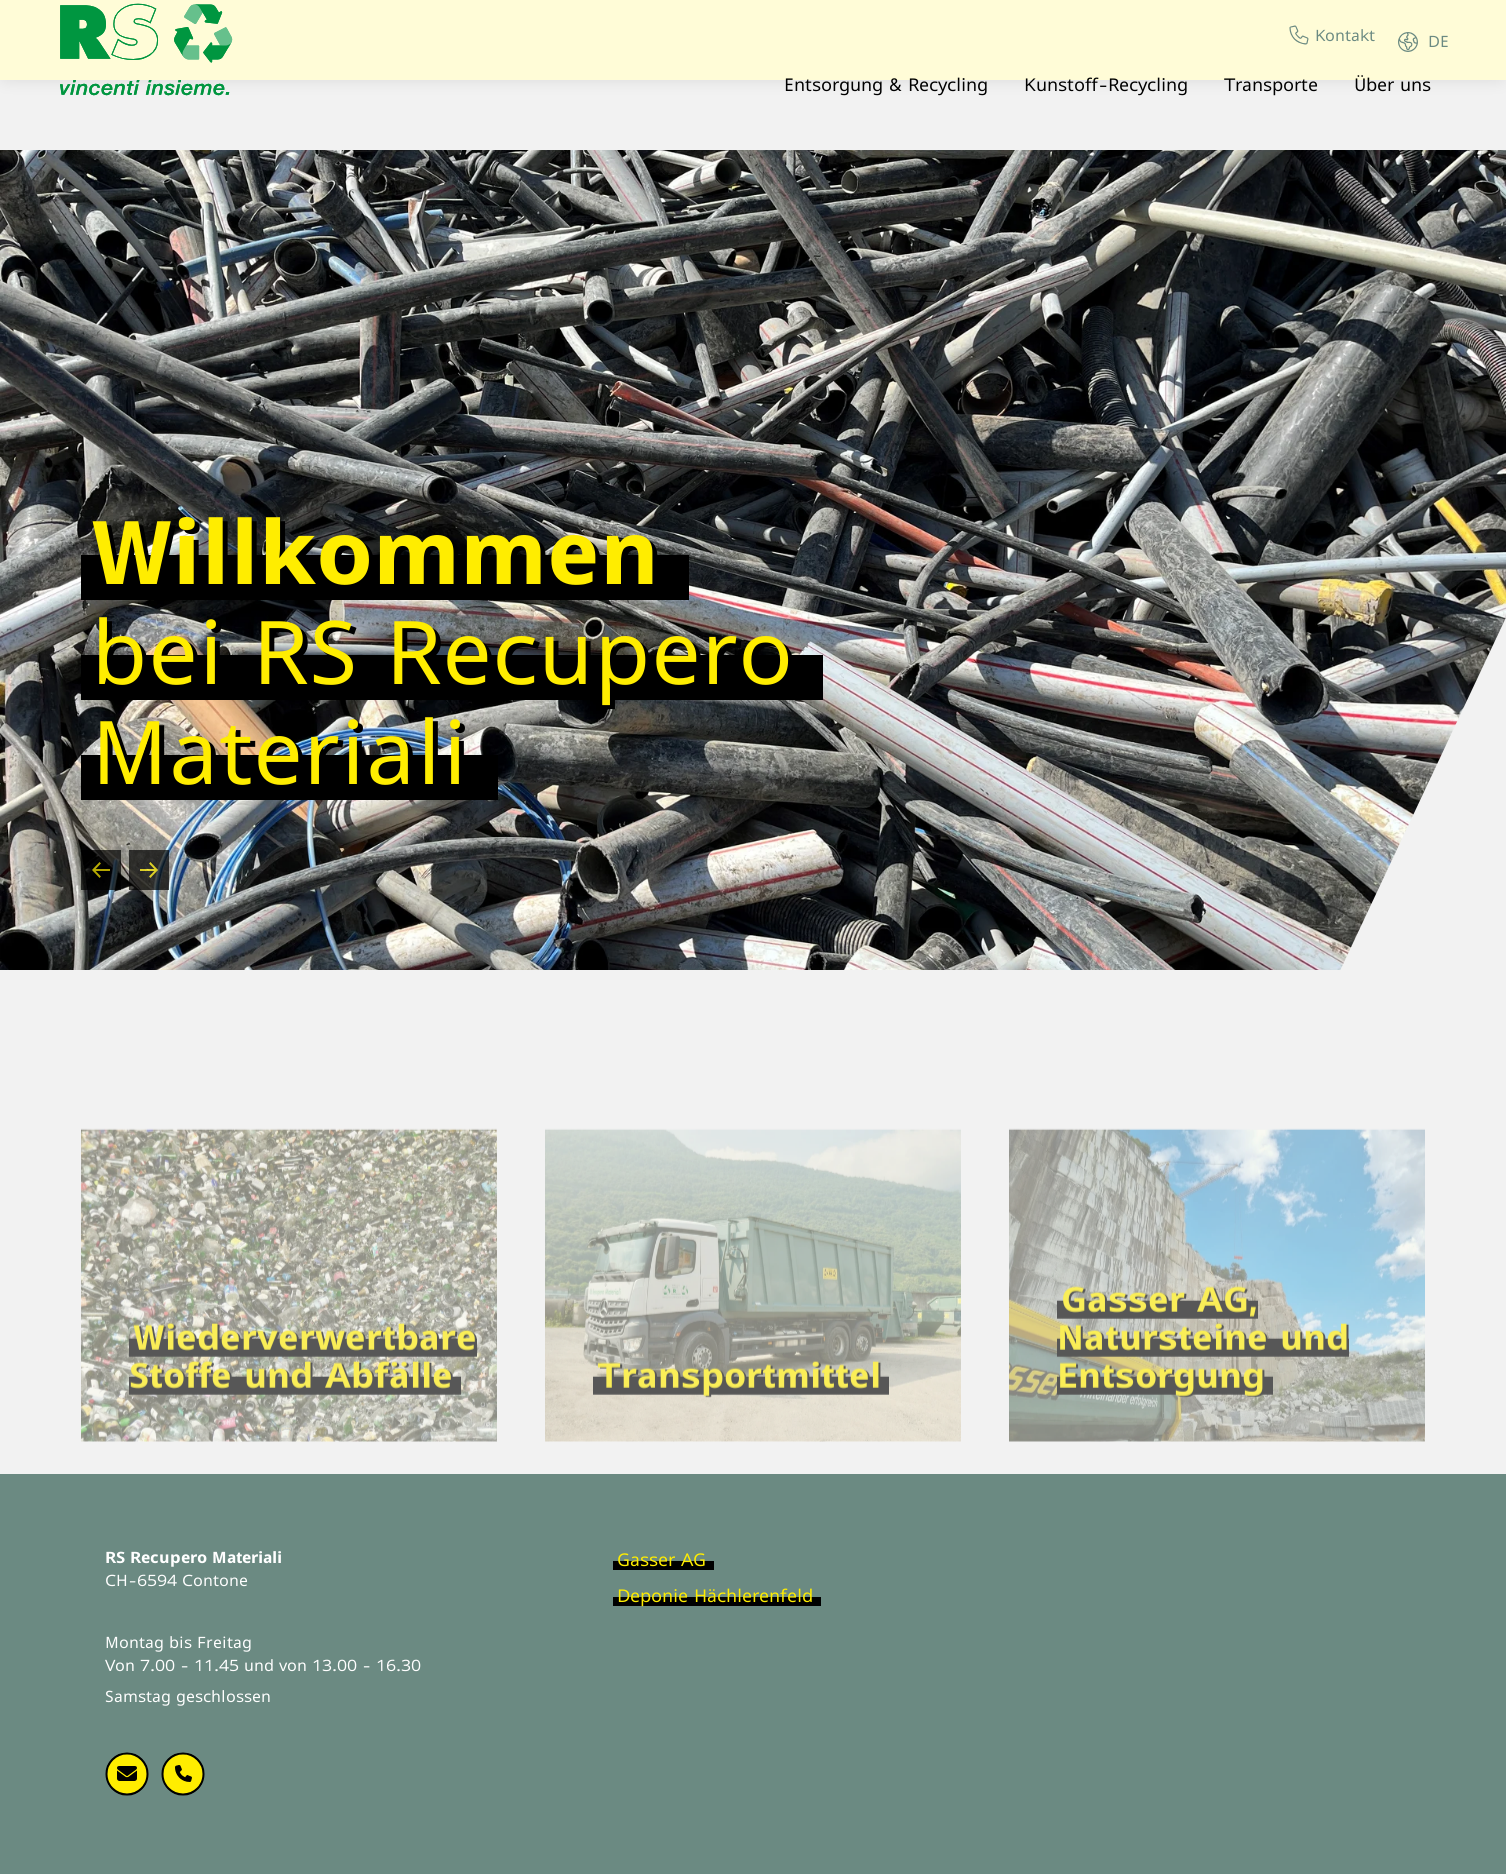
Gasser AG (661, 1559)
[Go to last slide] (101, 870)
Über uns (1386, 99)
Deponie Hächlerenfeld (715, 1595)
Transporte (1265, 99)
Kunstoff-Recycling (1100, 99)
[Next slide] (149, 870)
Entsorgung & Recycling (880, 99)
